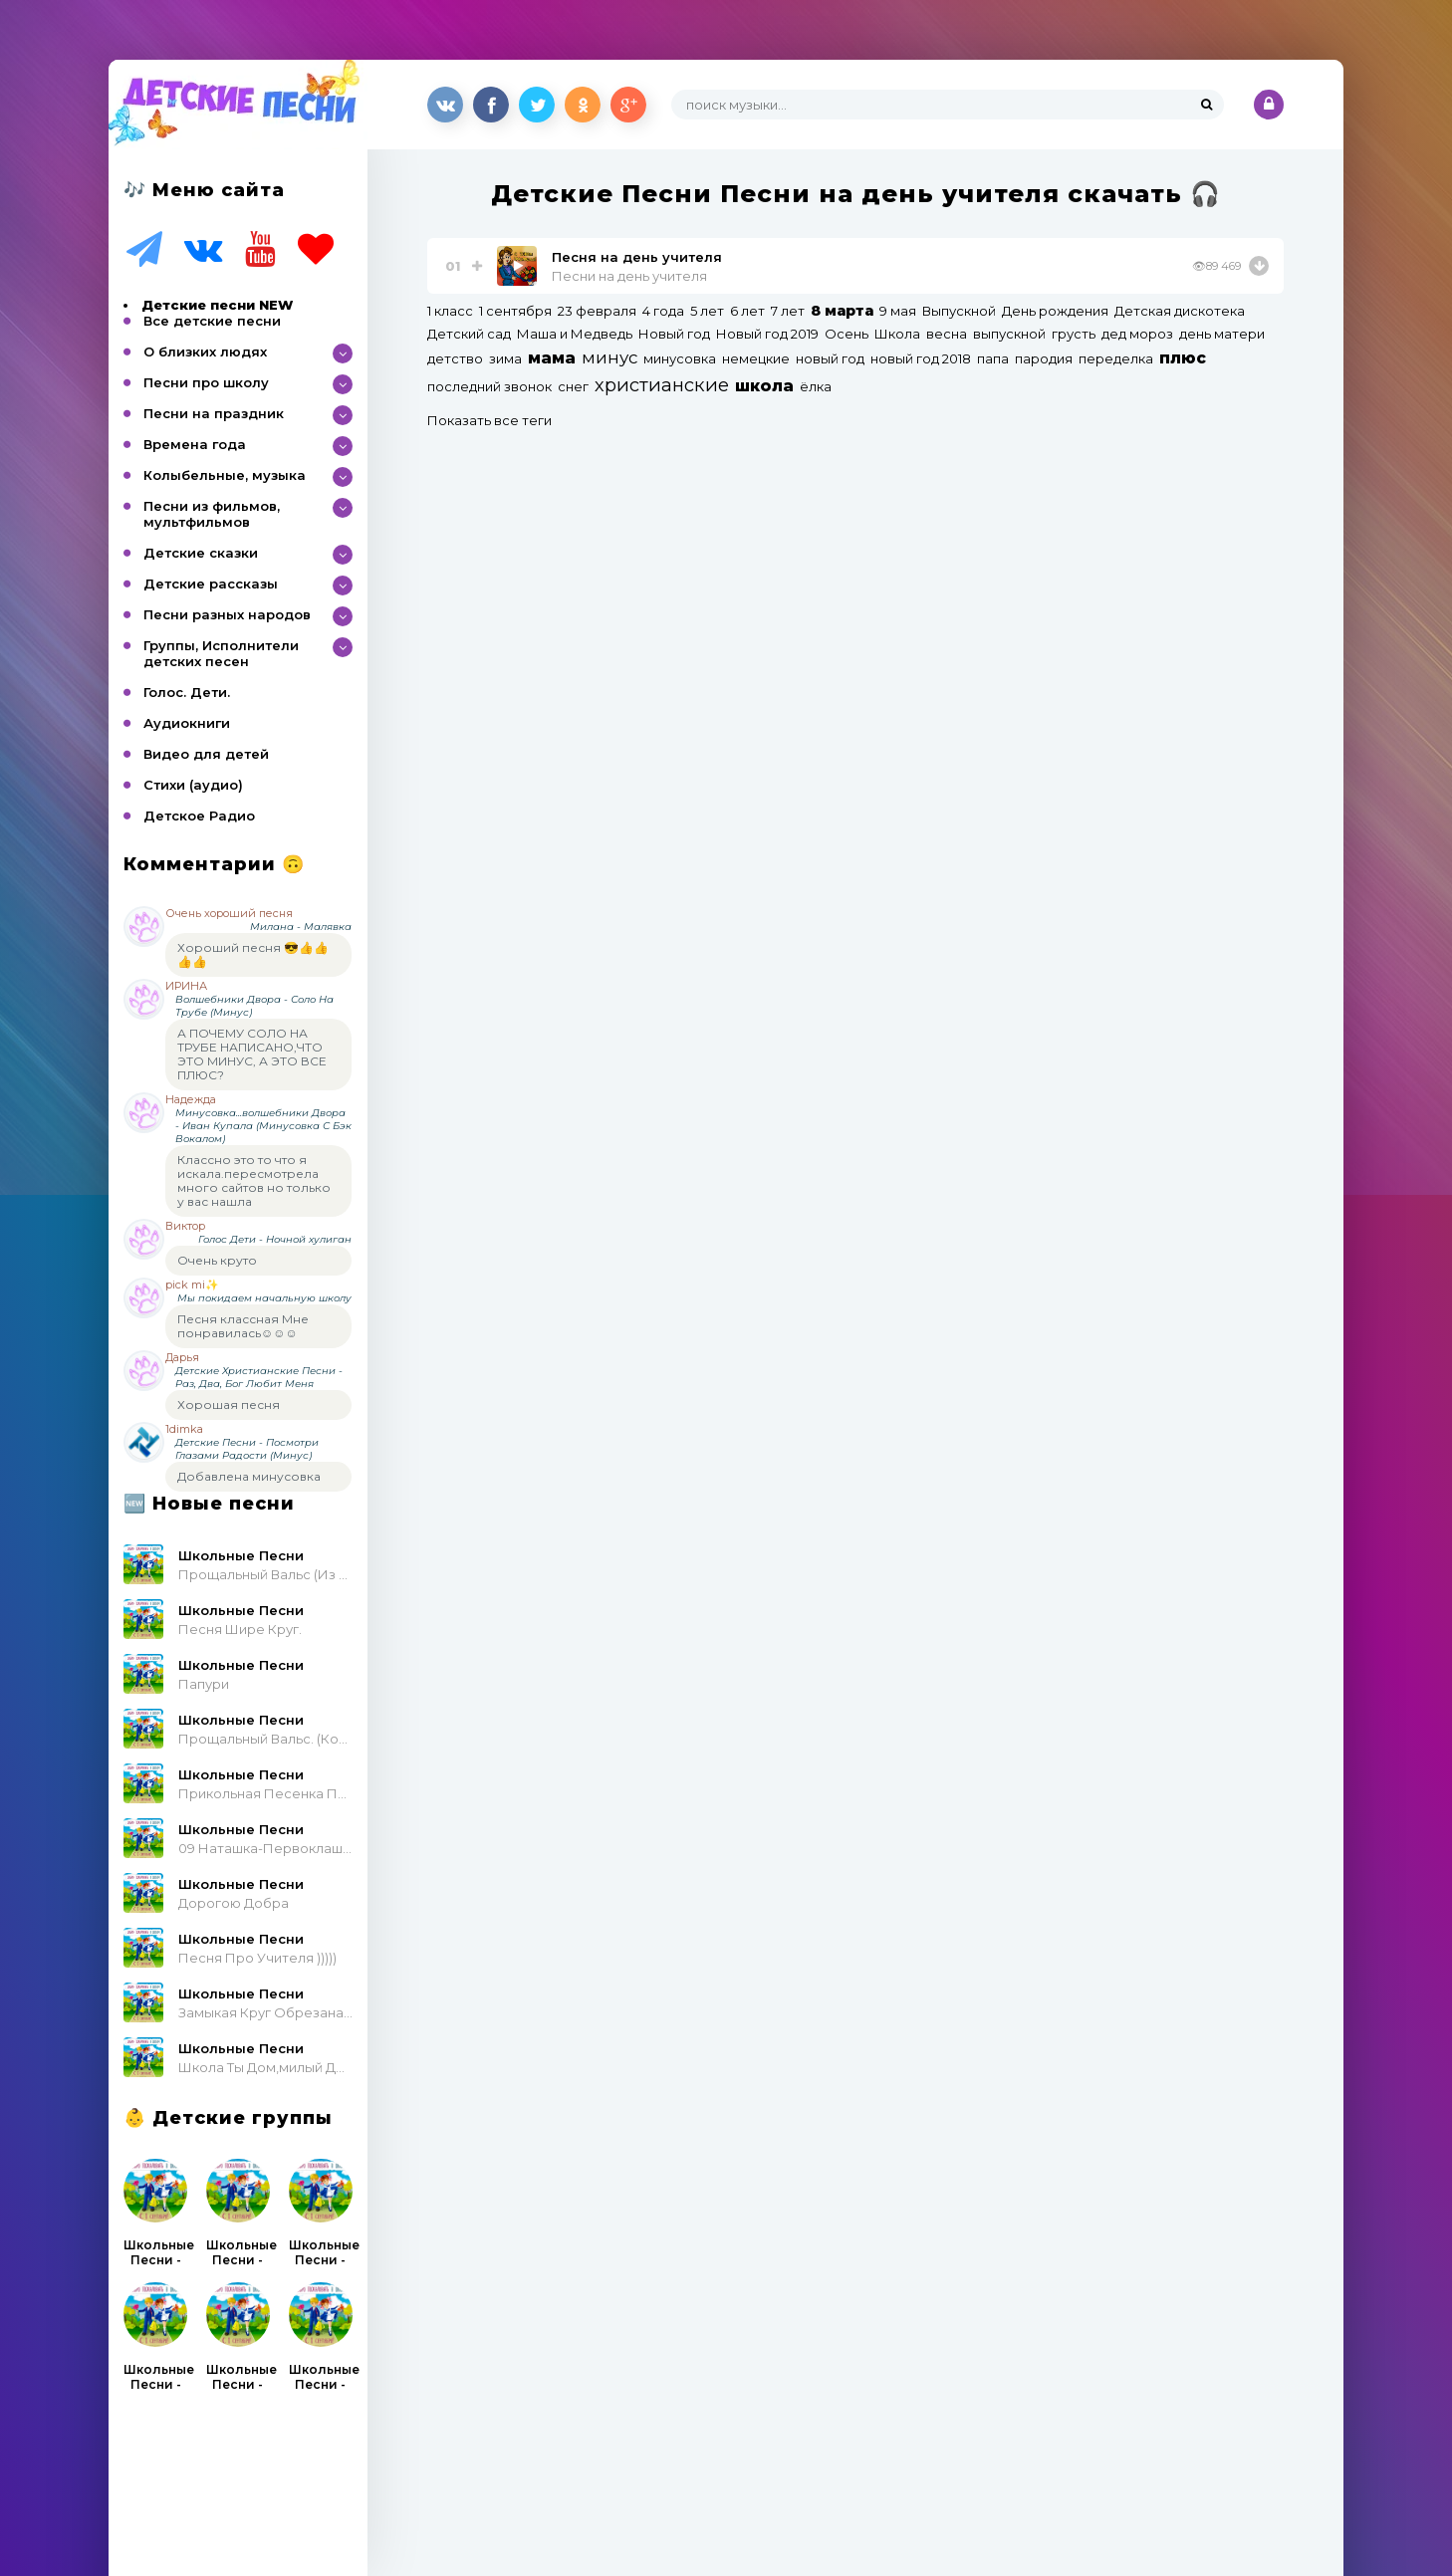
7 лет (788, 311)
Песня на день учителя (637, 257)
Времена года (194, 444)
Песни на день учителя (629, 276)
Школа (897, 334)
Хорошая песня (228, 1404)
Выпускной (959, 311)
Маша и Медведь (574, 334)
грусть (1073, 334)
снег (573, 386)
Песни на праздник (213, 413)
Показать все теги (489, 420)
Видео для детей (206, 754)
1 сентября (515, 311)
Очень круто (217, 1260)
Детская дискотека (1179, 311)
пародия (1044, 358)
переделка (1116, 358)
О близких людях (205, 351)
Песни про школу (206, 382)
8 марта (842, 311)
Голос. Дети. (186, 692)
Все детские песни (212, 321)
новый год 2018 (920, 358)
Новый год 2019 (767, 334)
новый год (830, 358)
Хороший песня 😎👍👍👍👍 (253, 954)
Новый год (674, 334)
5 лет (707, 311)
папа (993, 358)
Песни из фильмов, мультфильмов (211, 514)
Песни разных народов (227, 614)
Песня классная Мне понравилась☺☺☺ (243, 1325)
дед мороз (1137, 334)
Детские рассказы (210, 583)
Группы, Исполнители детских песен (221, 653)
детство (455, 358)
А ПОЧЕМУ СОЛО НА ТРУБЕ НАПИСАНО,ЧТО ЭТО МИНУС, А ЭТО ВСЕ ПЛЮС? (252, 1054)
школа (764, 385)
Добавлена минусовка (249, 1476)
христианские (662, 384)
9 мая (897, 311)
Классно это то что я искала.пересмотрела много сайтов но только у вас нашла (254, 1180)
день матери (1222, 334)
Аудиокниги (186, 723)
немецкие (756, 358)
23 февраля (597, 311)
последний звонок (489, 386)
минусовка (679, 358)
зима (505, 358)
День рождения (1055, 311)
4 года (663, 311)
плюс (1182, 358)
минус (609, 357)
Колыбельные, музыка (224, 475)
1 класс (450, 311)
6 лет (747, 311)
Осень (846, 334)
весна (946, 334)
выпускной (1009, 334)
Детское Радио (199, 815)
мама (552, 358)
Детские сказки (200, 553)
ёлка (816, 386)
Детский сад (469, 334)
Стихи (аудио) (193, 785)
